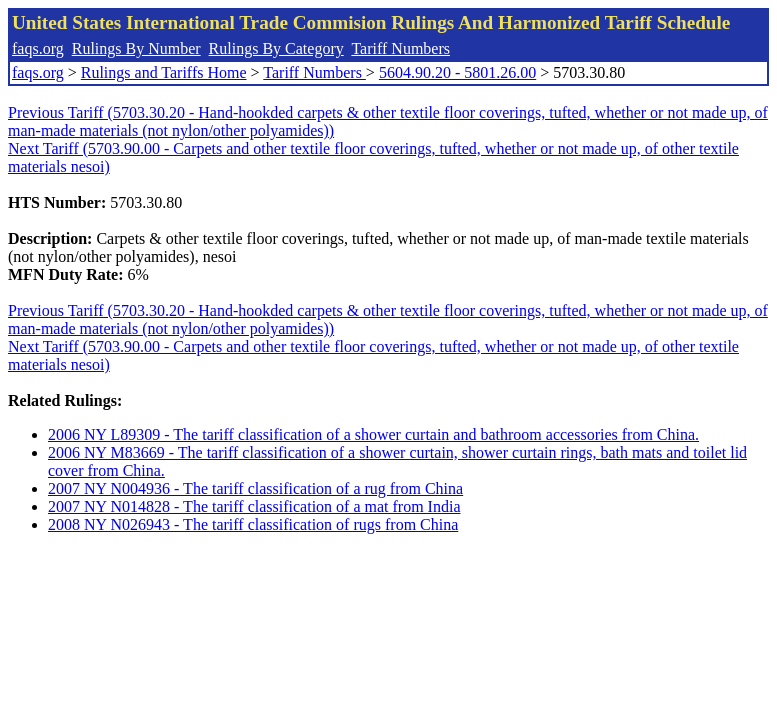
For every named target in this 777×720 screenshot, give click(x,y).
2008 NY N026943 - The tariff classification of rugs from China (253, 524)
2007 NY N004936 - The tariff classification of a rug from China (255, 488)
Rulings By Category (276, 48)
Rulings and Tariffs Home (164, 72)
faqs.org (38, 48)
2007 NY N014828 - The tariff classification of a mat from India (254, 506)
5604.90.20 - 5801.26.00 (457, 72)
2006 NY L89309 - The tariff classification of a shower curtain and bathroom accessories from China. (373, 434)
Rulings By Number (136, 48)
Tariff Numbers (400, 48)
